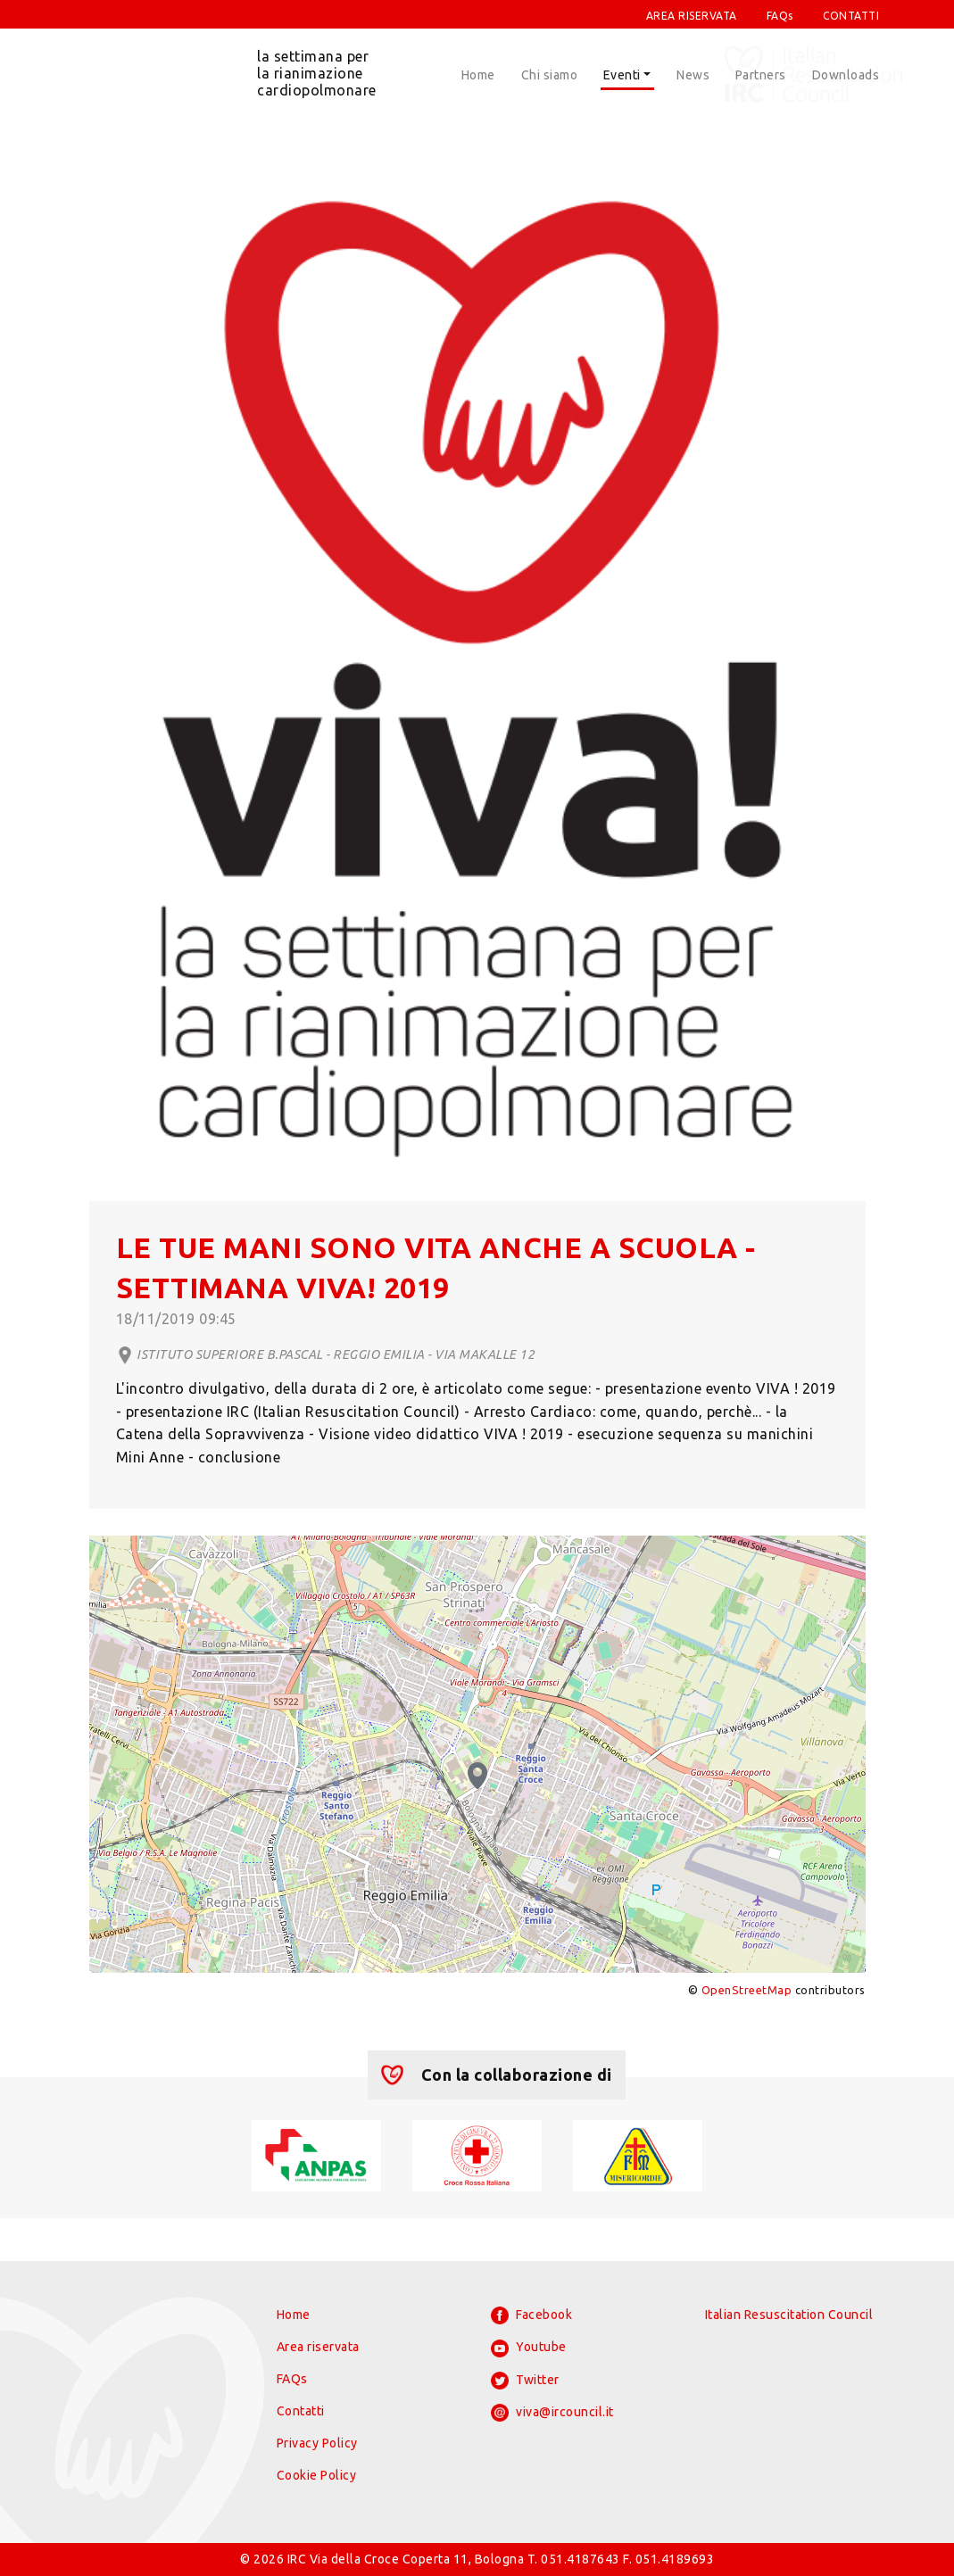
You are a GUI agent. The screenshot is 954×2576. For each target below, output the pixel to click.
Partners (760, 75)
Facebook (532, 2315)
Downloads (846, 75)
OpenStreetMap (746, 1990)
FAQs (780, 15)
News (692, 75)
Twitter (525, 2381)
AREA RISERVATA (691, 15)
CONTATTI (851, 15)
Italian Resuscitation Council (789, 2314)
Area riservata (318, 2347)
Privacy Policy (317, 2443)
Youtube (529, 2348)
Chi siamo (549, 75)
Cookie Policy (317, 2475)
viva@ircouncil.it (552, 2413)
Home (478, 75)
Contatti (301, 2411)
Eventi (622, 75)
